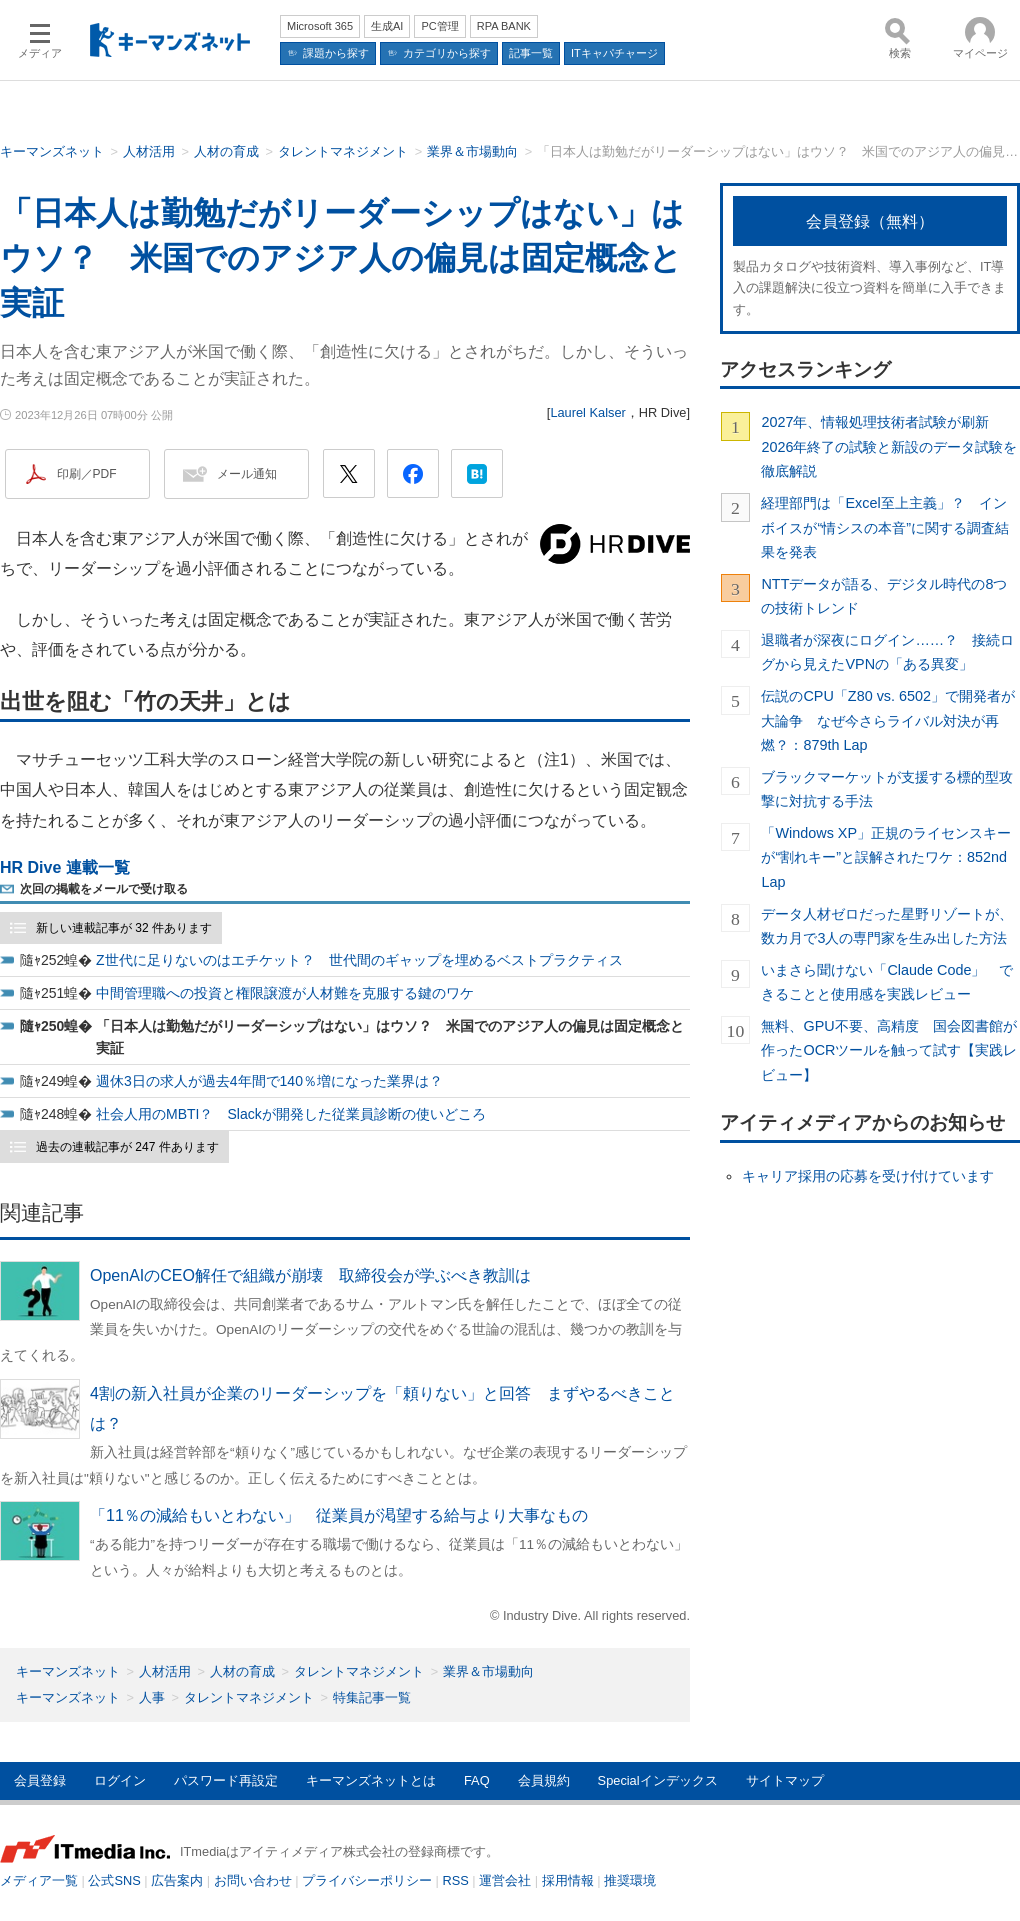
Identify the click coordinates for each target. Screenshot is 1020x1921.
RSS (456, 1880)
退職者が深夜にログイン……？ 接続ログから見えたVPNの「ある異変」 (887, 652)
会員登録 (40, 1780)
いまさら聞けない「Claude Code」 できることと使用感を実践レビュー (887, 982)
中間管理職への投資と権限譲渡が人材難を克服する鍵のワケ (285, 993)
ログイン (120, 1780)
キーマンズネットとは (371, 1780)
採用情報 (568, 1880)
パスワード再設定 (226, 1780)
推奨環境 (630, 1880)
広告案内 (177, 1880)
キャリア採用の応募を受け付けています (868, 1176)
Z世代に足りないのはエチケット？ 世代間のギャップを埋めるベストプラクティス (359, 960)
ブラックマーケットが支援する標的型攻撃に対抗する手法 (887, 789)
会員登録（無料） (870, 221)
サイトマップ (785, 1780)
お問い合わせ (253, 1880)
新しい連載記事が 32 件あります (124, 928)
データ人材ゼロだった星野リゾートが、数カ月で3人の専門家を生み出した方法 (887, 926)
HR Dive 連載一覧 (65, 867)
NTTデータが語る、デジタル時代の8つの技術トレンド (884, 596)
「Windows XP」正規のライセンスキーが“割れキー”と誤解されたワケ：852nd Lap (886, 857)
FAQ (477, 1780)
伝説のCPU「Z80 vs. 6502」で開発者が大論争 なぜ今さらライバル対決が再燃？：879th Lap (888, 720)
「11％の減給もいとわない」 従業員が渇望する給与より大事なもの (339, 1515)
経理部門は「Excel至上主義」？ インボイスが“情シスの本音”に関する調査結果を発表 (885, 527)
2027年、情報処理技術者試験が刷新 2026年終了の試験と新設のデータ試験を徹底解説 (889, 446)
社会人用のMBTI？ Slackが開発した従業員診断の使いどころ (291, 1114)
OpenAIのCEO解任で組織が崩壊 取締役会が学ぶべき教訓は (310, 1275)
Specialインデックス (658, 1780)
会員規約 (544, 1780)
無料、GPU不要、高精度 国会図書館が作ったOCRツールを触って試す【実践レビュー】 (889, 1050)
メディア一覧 (39, 1880)
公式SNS (114, 1880)
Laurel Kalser (587, 412)
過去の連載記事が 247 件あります (127, 1147)
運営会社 (505, 1880)
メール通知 (247, 474)
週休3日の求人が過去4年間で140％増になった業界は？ (269, 1081)
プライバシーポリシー (367, 1880)
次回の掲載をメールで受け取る (104, 889)
